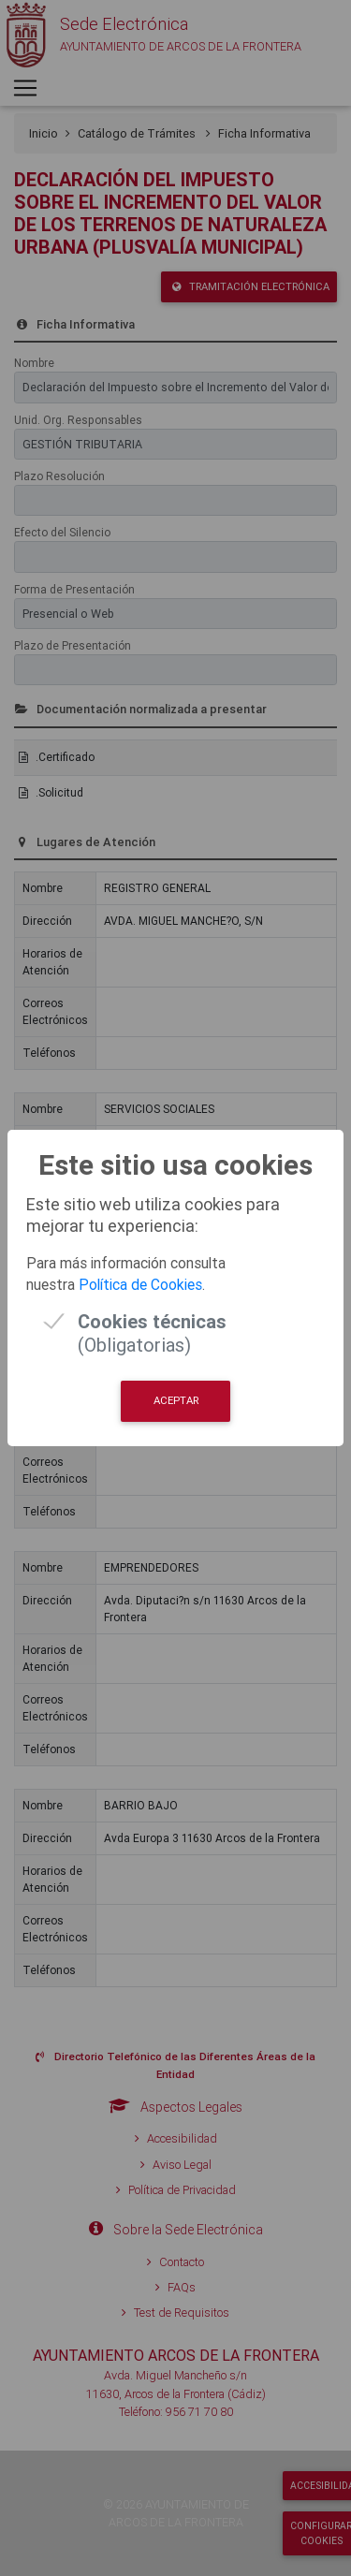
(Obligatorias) (152, 1321)
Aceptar (176, 1400)
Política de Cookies (140, 1284)
